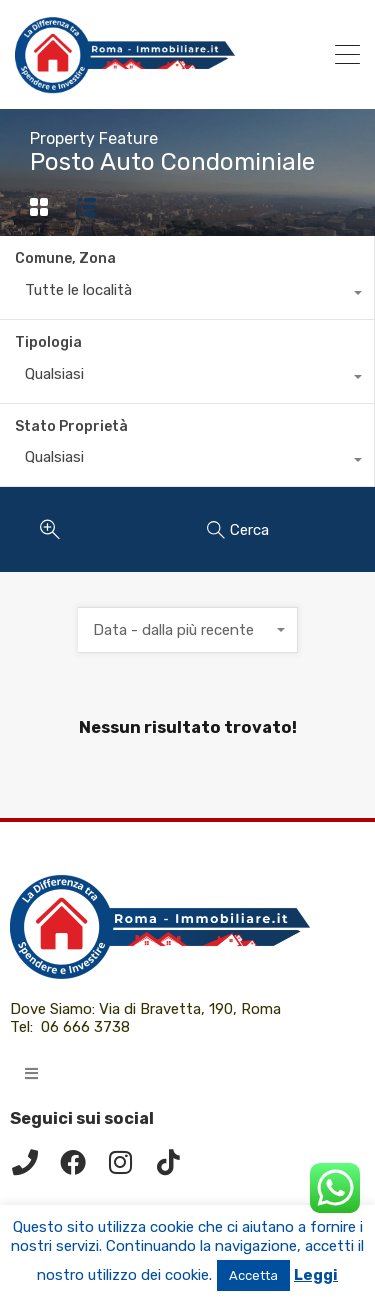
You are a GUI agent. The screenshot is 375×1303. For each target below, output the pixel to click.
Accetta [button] (253, 1275)
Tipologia (48, 342)
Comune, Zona (65, 258)
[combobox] (187, 295)
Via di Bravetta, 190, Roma (192, 1009)
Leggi (316, 1275)
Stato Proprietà (71, 426)
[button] (31, 1073)
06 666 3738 (85, 1027)
